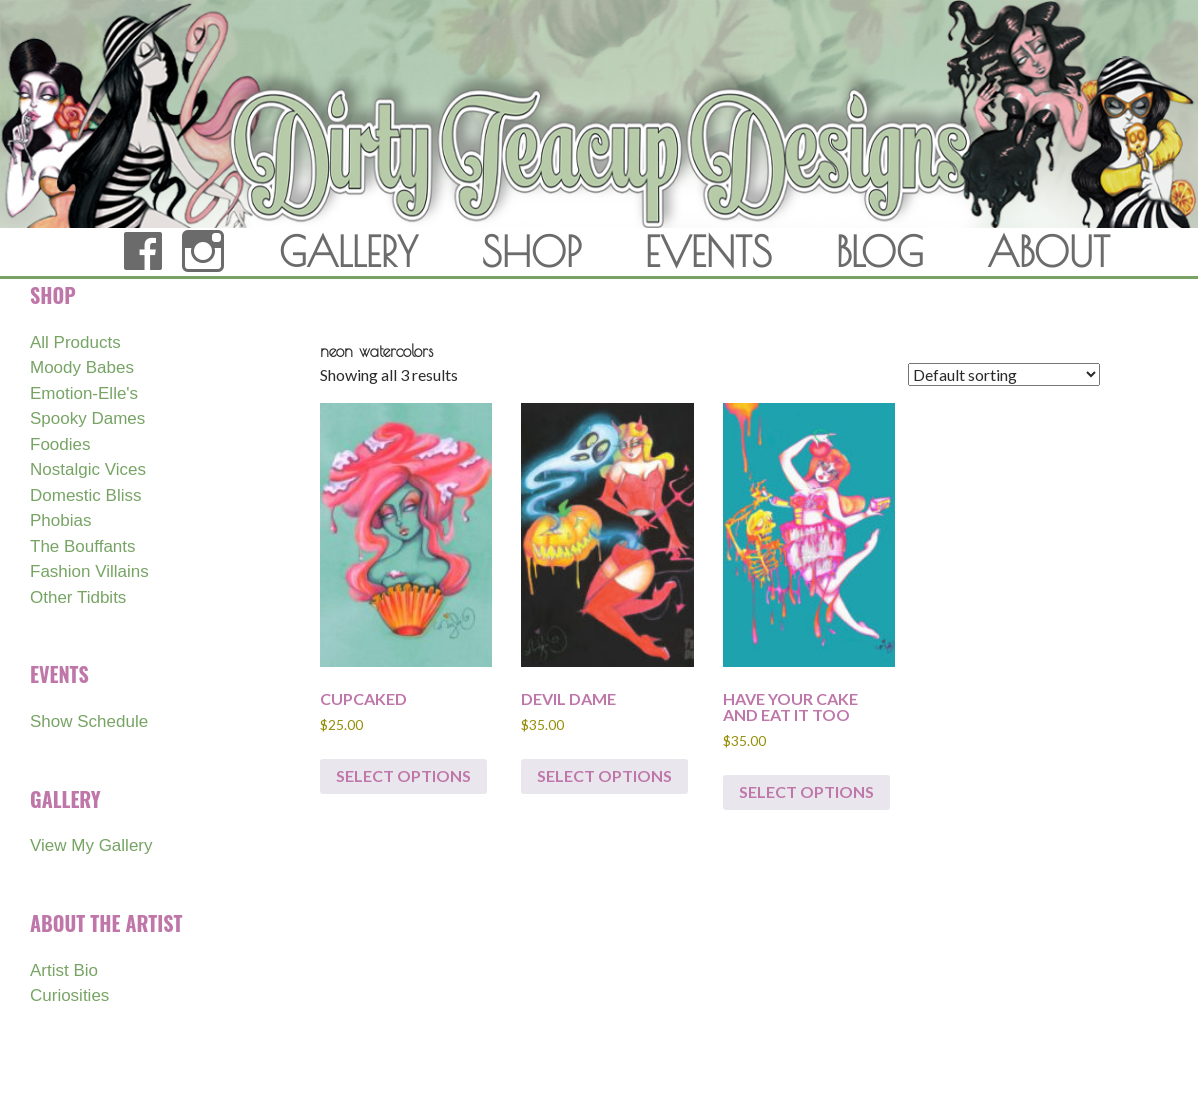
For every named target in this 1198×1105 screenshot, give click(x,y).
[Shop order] (1004, 374)
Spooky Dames (87, 418)
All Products (75, 342)
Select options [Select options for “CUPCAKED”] (403, 775)
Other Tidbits (78, 597)
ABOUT (1048, 252)
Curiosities (69, 995)
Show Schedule (89, 721)
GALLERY (348, 252)
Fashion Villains (89, 571)
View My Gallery (91, 845)
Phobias (60, 520)
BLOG (879, 252)
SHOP (531, 252)
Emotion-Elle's (84, 393)
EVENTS (708, 252)
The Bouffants (83, 546)
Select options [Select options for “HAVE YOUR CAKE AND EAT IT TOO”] (806, 791)
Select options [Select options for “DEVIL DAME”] (604, 775)
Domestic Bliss (85, 495)
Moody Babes (82, 367)
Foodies (60, 444)
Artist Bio (64, 970)
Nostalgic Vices (88, 469)
